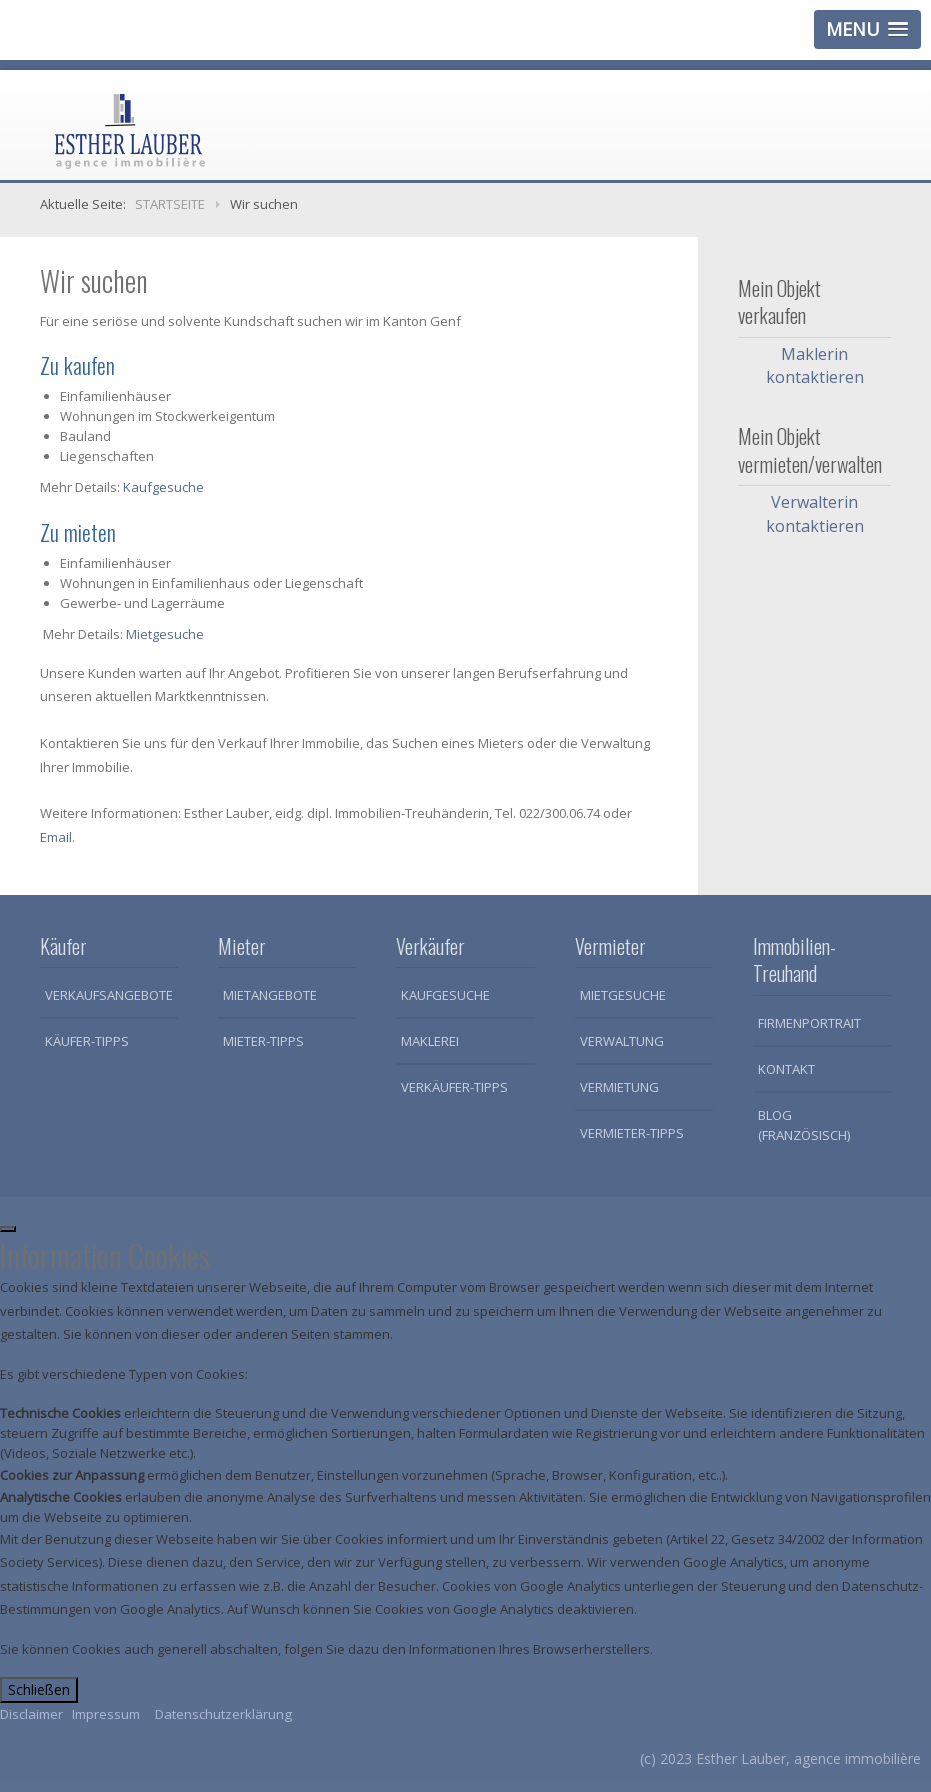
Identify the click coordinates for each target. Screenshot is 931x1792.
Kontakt (786, 1069)
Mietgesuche (165, 634)
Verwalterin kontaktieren (815, 513)
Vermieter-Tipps (632, 1133)
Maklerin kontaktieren (815, 365)
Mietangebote (270, 995)
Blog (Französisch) (804, 1125)
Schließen (39, 1689)
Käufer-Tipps (87, 1041)
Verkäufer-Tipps (454, 1087)
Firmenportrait (809, 1023)
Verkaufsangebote (109, 995)
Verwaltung (622, 1041)
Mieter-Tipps (263, 1041)
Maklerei (430, 1041)
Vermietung (619, 1087)
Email (56, 837)
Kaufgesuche (163, 487)
